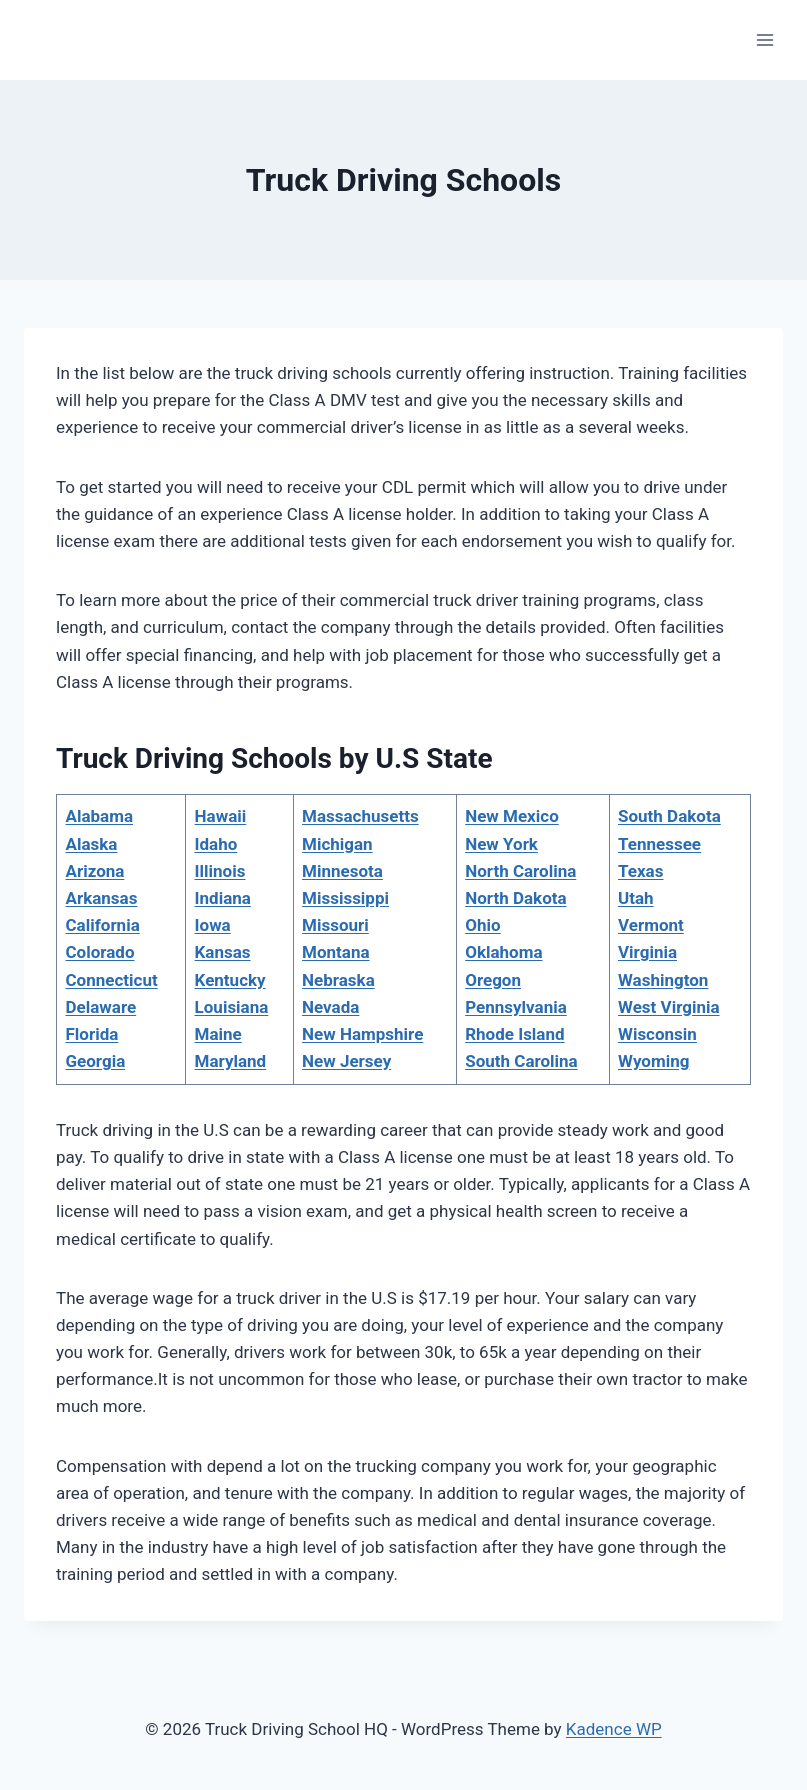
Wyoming (653, 1061)
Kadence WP (614, 1729)
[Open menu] (764, 39)
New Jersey (346, 1061)
